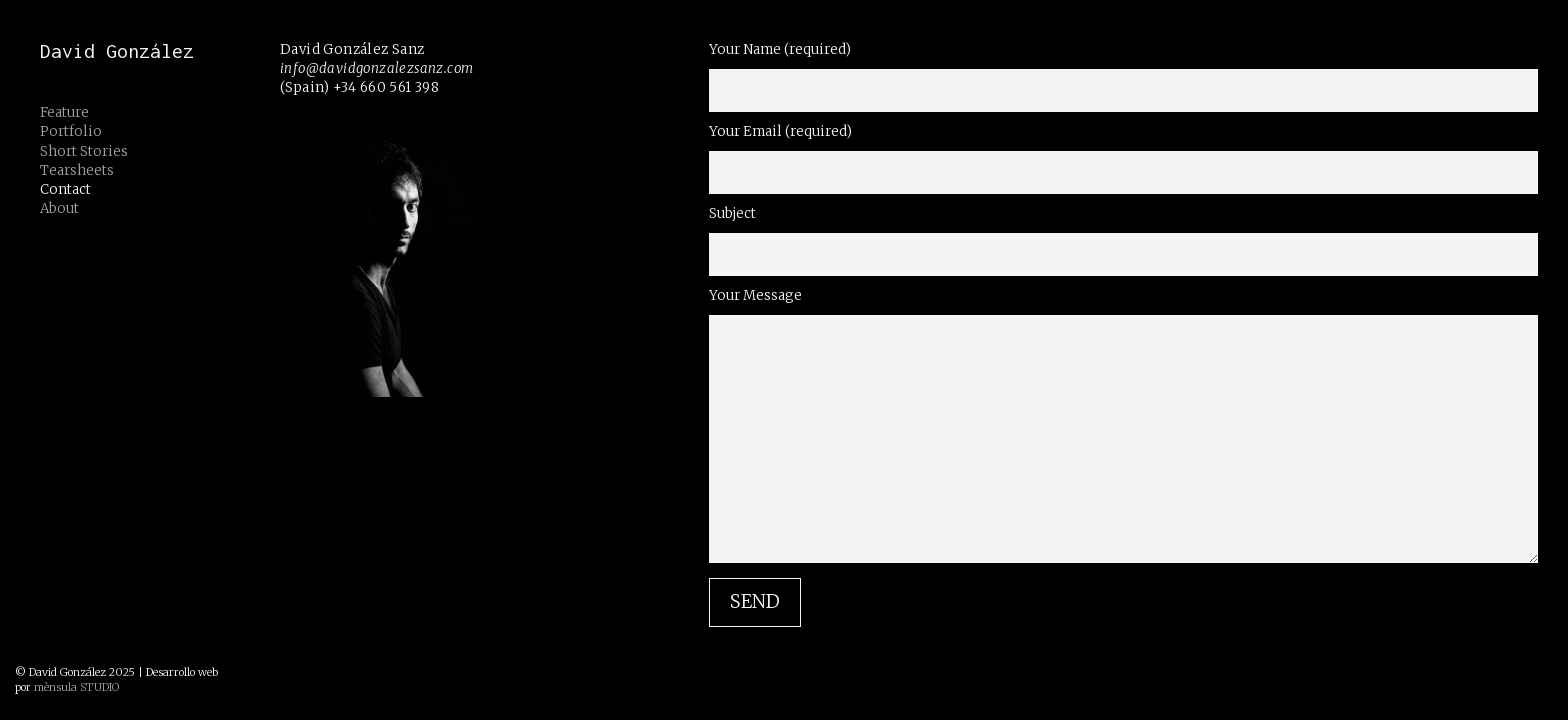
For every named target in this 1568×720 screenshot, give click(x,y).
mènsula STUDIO (76, 687)
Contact (65, 189)
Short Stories (84, 151)
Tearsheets (77, 170)
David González (117, 51)
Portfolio (71, 131)
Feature (64, 112)
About (59, 208)
